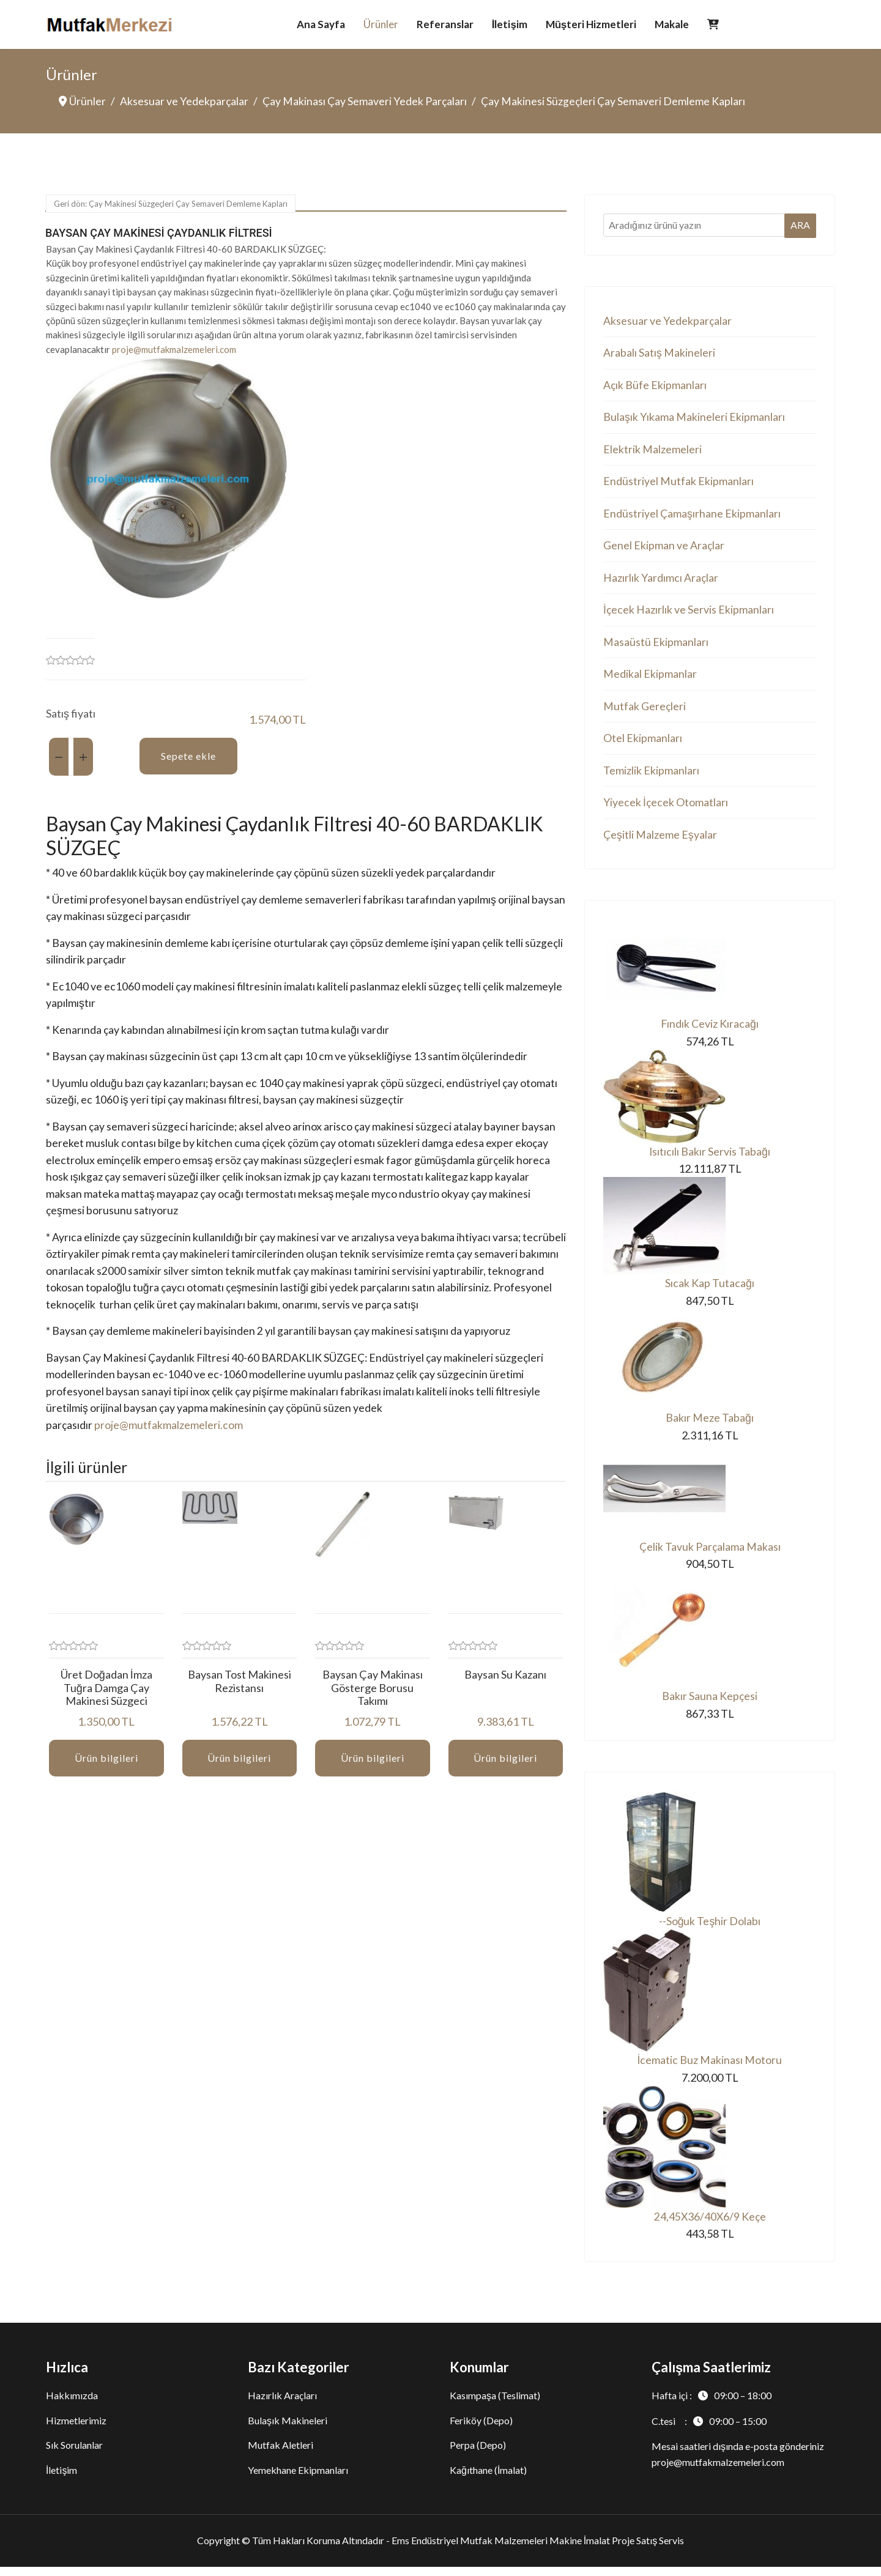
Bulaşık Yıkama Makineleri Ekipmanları (694, 418)
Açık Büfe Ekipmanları (655, 386)
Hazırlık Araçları (282, 2404)
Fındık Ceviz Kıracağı (709, 1030)
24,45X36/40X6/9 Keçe (710, 2226)
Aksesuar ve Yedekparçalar (667, 321)
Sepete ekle (188, 757)
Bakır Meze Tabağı (710, 1425)
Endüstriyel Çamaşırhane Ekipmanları (692, 516)
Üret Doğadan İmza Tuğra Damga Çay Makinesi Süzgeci (106, 1698)
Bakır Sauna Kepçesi (710, 1704)
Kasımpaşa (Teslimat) (495, 2404)
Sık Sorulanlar (74, 2454)
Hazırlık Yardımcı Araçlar (661, 581)
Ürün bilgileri (106, 1769)
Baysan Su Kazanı (505, 1685)
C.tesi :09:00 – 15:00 (709, 2430)
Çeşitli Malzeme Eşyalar (660, 840)
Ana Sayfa (321, 24)
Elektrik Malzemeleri (652, 451)
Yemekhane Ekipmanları (298, 2479)
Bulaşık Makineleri (287, 2429)
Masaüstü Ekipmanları (655, 646)
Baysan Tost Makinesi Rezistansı (239, 1692)
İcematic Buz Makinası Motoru (709, 2069)
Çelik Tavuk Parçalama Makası (710, 1554)
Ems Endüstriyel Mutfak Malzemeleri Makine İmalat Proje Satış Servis (538, 2550)
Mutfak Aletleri (280, 2454)
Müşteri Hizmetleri (591, 24)
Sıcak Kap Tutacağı (709, 1290)
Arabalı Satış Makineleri (659, 353)
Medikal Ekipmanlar (650, 678)
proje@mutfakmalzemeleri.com (174, 349)
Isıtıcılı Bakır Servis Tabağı (709, 1158)
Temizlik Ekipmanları (651, 775)
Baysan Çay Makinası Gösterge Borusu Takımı (372, 1698)
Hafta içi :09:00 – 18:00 (711, 2404)
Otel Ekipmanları (642, 743)
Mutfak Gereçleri (644, 711)
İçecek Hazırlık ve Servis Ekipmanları (689, 613)
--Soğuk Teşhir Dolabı (709, 1929)
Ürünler (380, 24)
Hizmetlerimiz (76, 2429)
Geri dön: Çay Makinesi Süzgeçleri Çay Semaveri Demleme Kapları (171, 204)
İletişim (509, 24)
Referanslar (445, 24)
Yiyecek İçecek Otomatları (666, 808)
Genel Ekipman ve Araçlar (664, 548)
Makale (672, 24)
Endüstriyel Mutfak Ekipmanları (678, 483)
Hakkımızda (72, 2404)
